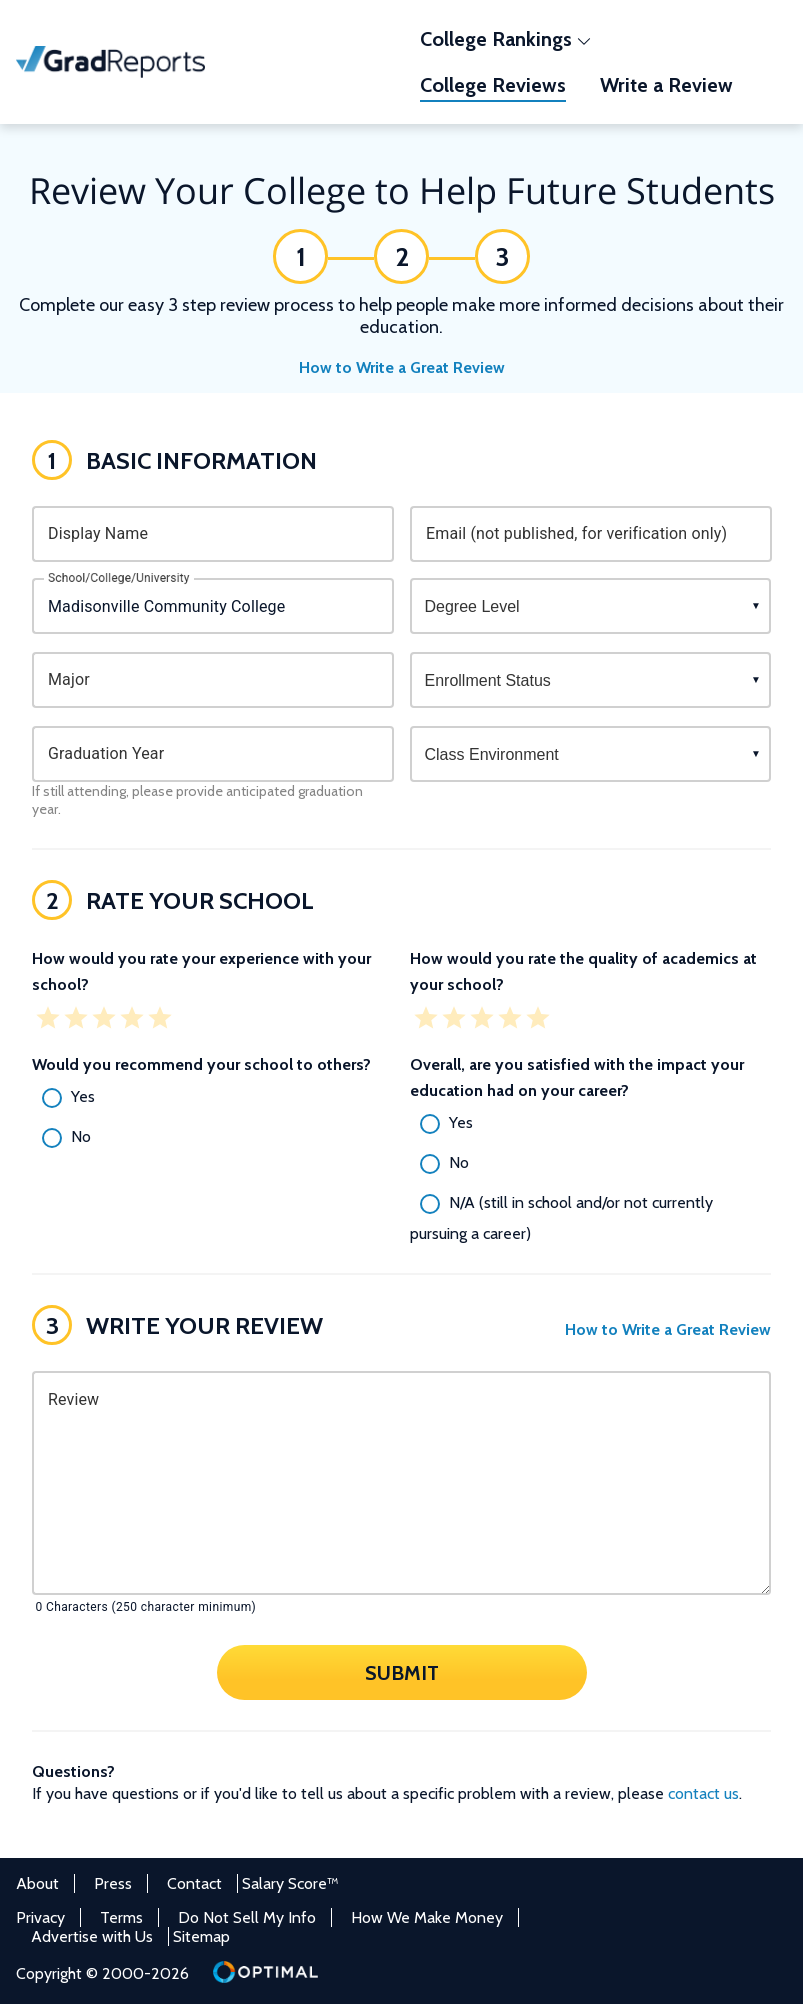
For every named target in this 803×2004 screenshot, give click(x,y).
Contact (194, 1883)
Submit (402, 1672)
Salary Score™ (290, 1883)
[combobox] (213, 606)
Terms (121, 1917)
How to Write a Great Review (402, 367)
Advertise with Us (92, 1936)
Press (113, 1883)
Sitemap (201, 1936)
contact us (703, 1793)
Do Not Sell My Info (247, 1917)
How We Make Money (427, 1917)
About (37, 1883)
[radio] (213, 1098)
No (81, 1136)
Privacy (40, 1917)
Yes (83, 1096)
